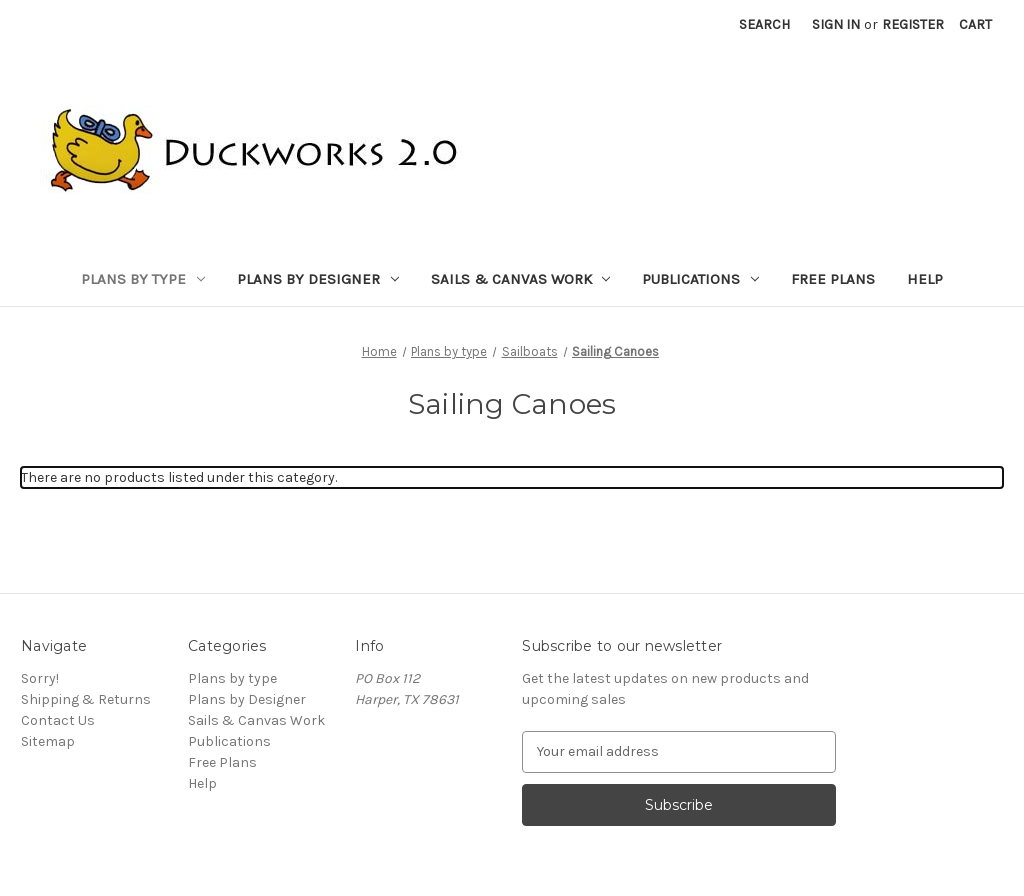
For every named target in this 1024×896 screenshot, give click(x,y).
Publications (700, 279)
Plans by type (143, 279)
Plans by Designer (318, 279)
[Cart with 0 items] (975, 24)
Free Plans (833, 279)
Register (913, 24)
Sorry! (40, 678)
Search (764, 24)
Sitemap (48, 741)
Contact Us (58, 720)
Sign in (836, 24)
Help (925, 279)
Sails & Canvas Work (521, 279)
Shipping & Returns (86, 699)
